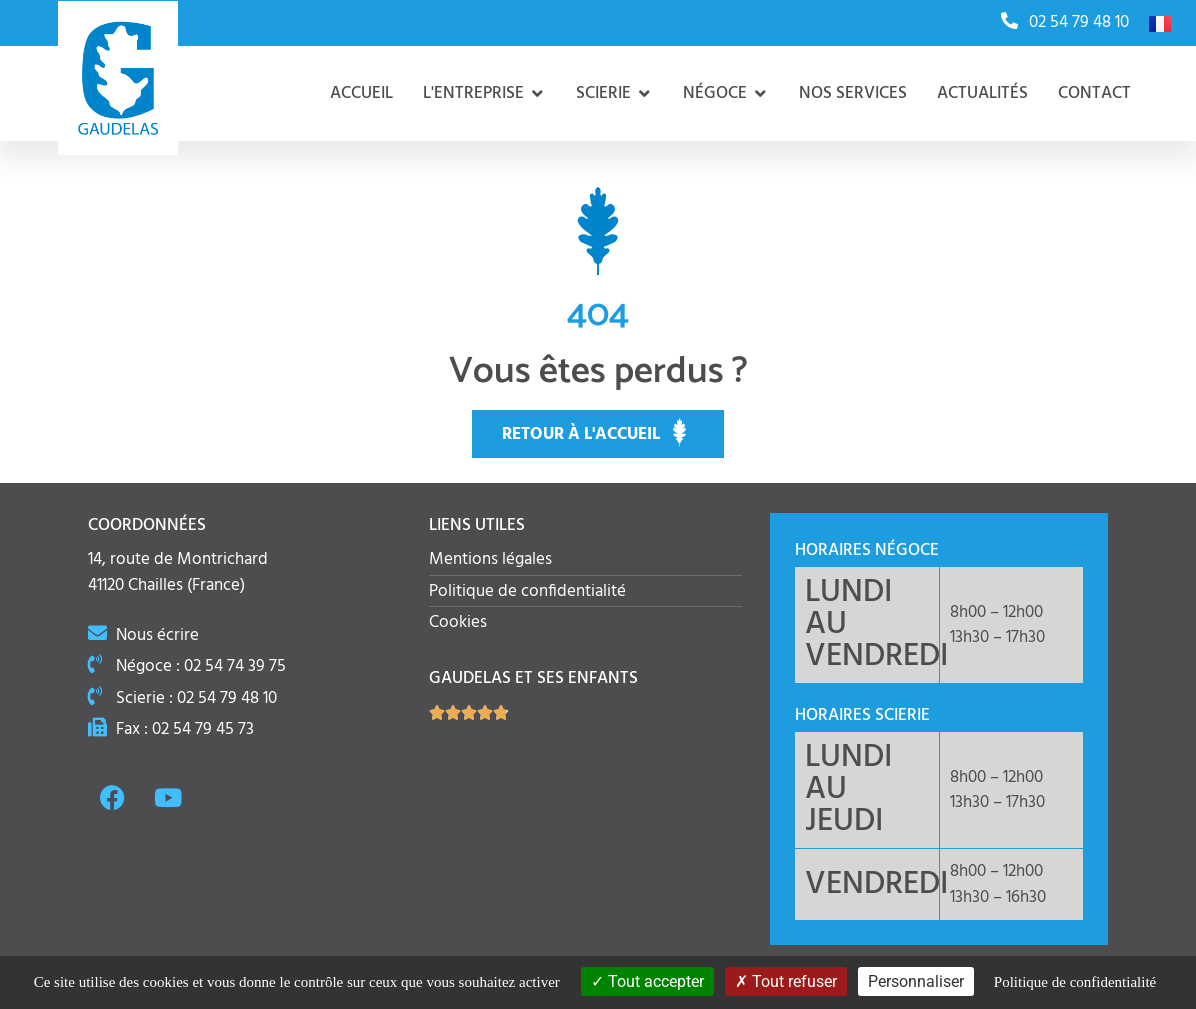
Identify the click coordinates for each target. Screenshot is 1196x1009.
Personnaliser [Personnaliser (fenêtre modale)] (916, 981)
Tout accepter (647, 981)
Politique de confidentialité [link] (1075, 982)
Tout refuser (786, 981)
